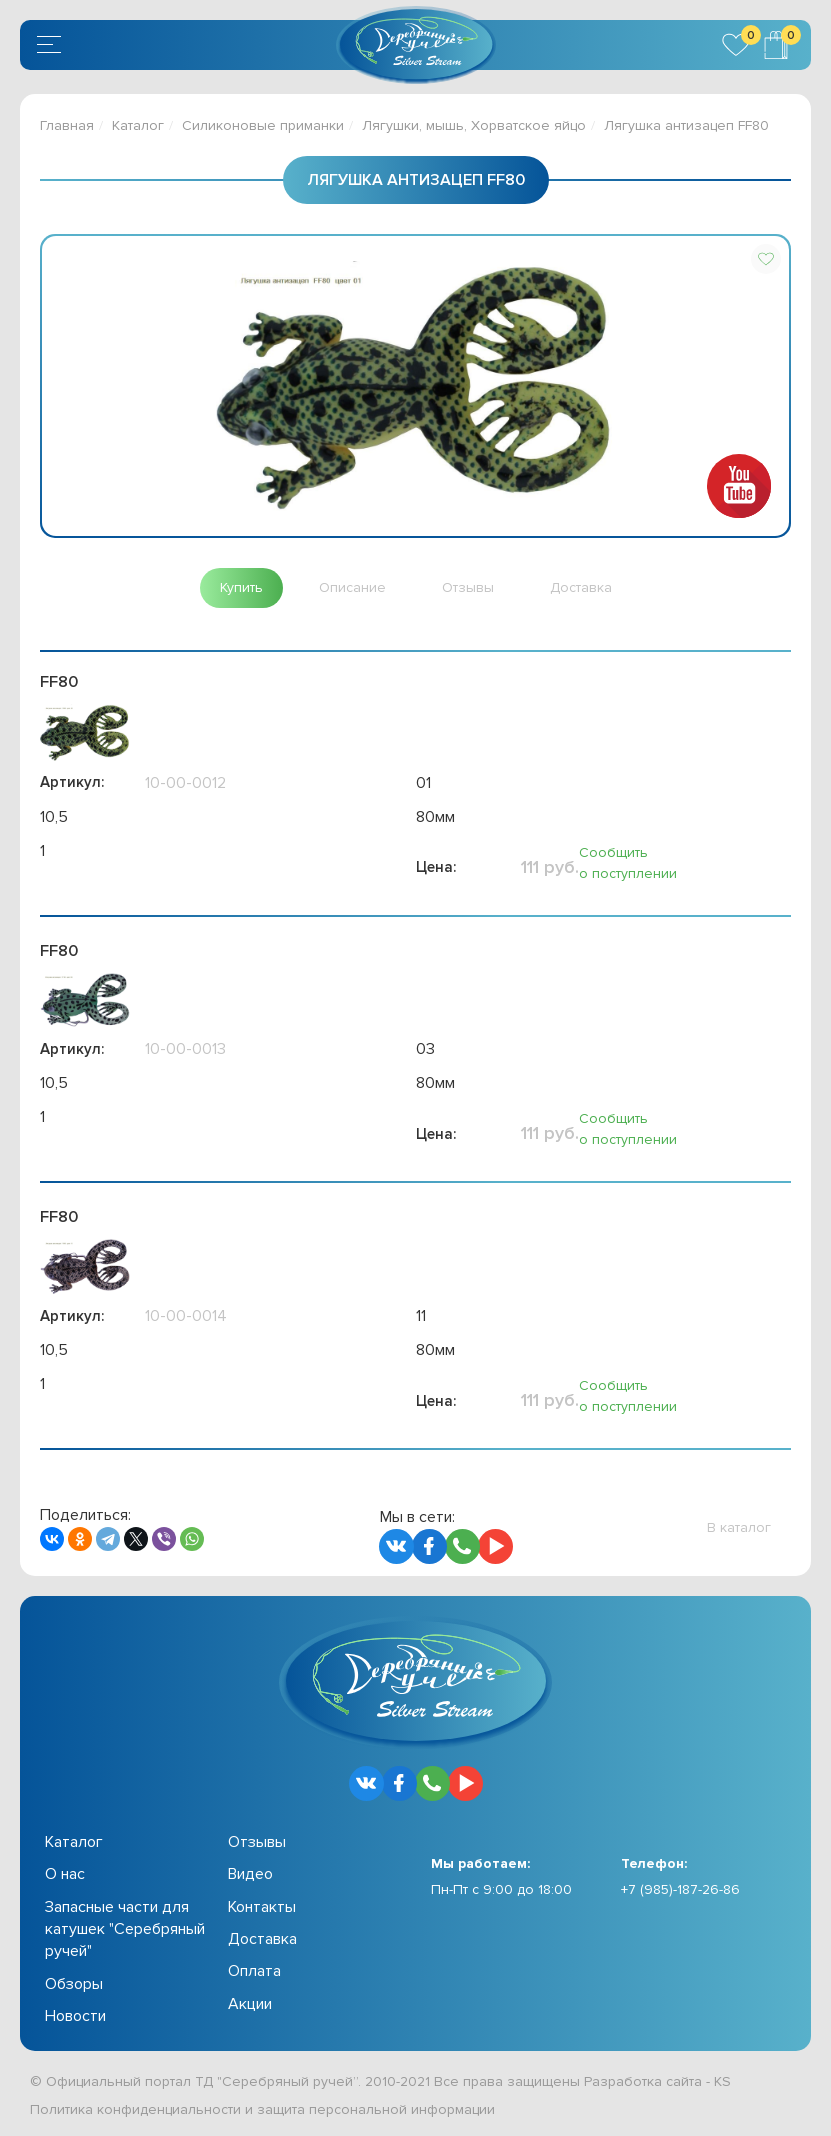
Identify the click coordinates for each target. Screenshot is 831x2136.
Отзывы (257, 1842)
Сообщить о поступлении (628, 863)
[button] (766, 259)
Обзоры (74, 1984)
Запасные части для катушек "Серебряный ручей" (125, 1929)
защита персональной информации (376, 2109)
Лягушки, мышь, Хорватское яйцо (474, 125)
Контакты (262, 1907)
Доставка (262, 1939)
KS (722, 2081)
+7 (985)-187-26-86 (680, 1889)
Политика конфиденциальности (135, 2109)
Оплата (254, 1971)
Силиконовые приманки (263, 125)
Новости (75, 2016)
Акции (250, 2004)
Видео (250, 1874)
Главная (67, 125)
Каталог (138, 125)
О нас (65, 1874)
